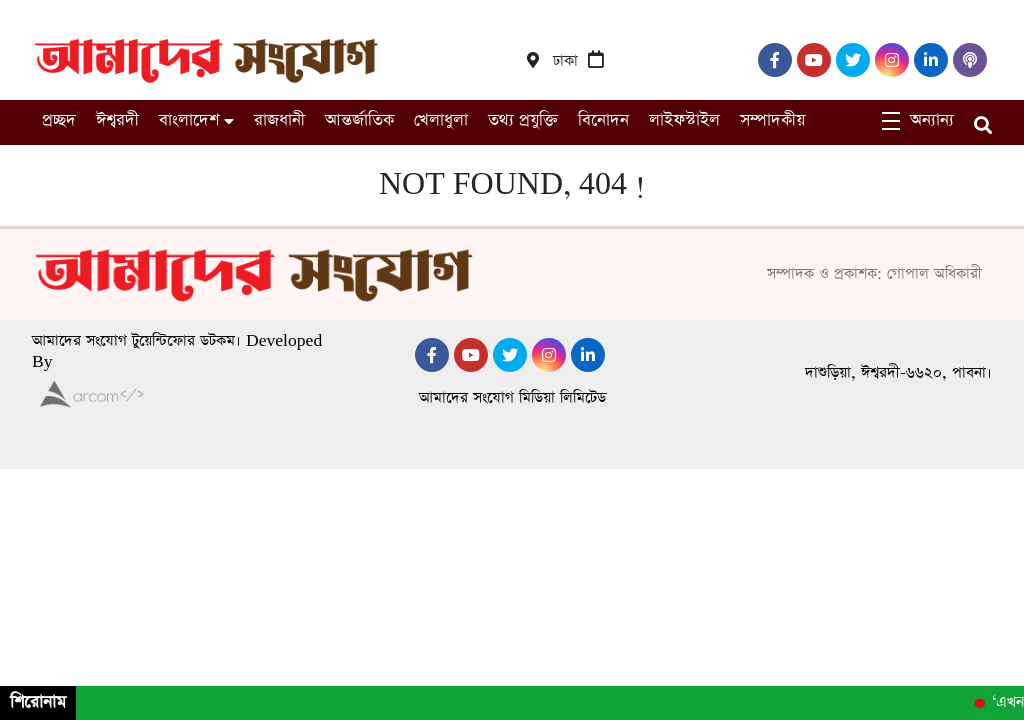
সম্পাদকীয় (772, 120)
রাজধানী (279, 120)
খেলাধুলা (441, 120)
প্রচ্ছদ (59, 120)
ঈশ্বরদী (117, 120)
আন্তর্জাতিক (359, 120)
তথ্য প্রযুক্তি (523, 120)
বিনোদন (603, 120)
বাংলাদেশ (189, 120)
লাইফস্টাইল (684, 120)
